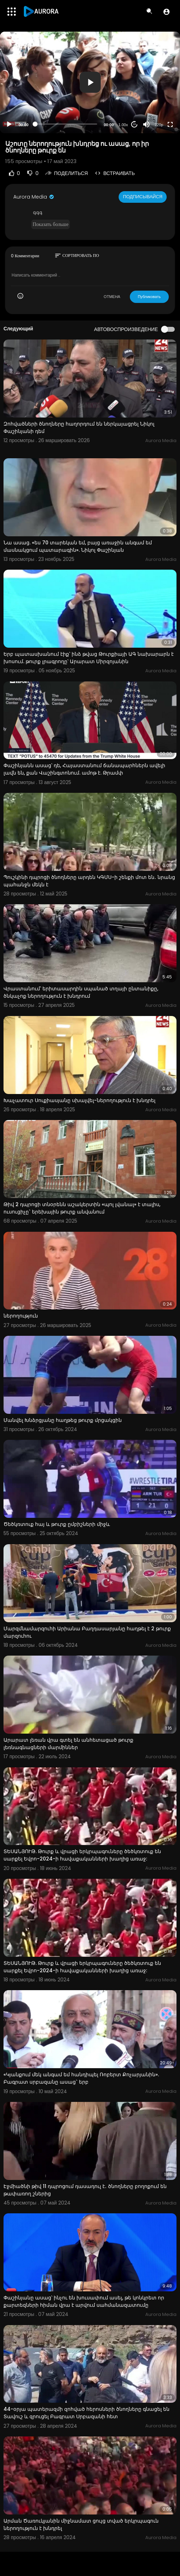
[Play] (9, 124)
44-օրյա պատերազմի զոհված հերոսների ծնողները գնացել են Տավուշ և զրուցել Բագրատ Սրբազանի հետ (86, 2413)
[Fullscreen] (170, 124)
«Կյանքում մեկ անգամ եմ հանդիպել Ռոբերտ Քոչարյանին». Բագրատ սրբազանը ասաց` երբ (81, 2078)
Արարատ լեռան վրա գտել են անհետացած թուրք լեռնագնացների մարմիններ (68, 1743)
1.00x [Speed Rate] (123, 125)
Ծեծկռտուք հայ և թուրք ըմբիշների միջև (57, 1524)
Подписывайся (142, 196)
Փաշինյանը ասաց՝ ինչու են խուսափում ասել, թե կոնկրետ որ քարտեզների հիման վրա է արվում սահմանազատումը (84, 2301)
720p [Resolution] (159, 125)
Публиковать (149, 296)
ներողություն (21, 1315)
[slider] (66, 124)
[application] (90, 82)
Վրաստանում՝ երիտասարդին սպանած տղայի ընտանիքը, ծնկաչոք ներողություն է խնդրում (81, 992)
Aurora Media (34, 196)
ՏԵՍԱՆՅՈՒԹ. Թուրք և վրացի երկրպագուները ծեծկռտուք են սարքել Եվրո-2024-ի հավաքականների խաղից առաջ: (82, 1855)
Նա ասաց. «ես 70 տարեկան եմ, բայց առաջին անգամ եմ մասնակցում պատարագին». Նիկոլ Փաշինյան (78, 546)
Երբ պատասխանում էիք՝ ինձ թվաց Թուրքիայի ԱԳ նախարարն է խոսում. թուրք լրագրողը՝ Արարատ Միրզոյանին (89, 658)
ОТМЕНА (112, 296)
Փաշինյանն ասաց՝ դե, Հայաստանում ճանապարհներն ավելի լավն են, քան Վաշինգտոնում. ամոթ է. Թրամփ (84, 769)
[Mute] (146, 124)
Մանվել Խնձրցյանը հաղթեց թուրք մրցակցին (63, 1420)
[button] (166, 11)
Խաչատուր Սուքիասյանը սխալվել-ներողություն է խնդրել (79, 1100)
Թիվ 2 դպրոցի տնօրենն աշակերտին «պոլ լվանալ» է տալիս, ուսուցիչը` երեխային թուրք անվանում (82, 1208)
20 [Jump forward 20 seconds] (134, 124)
